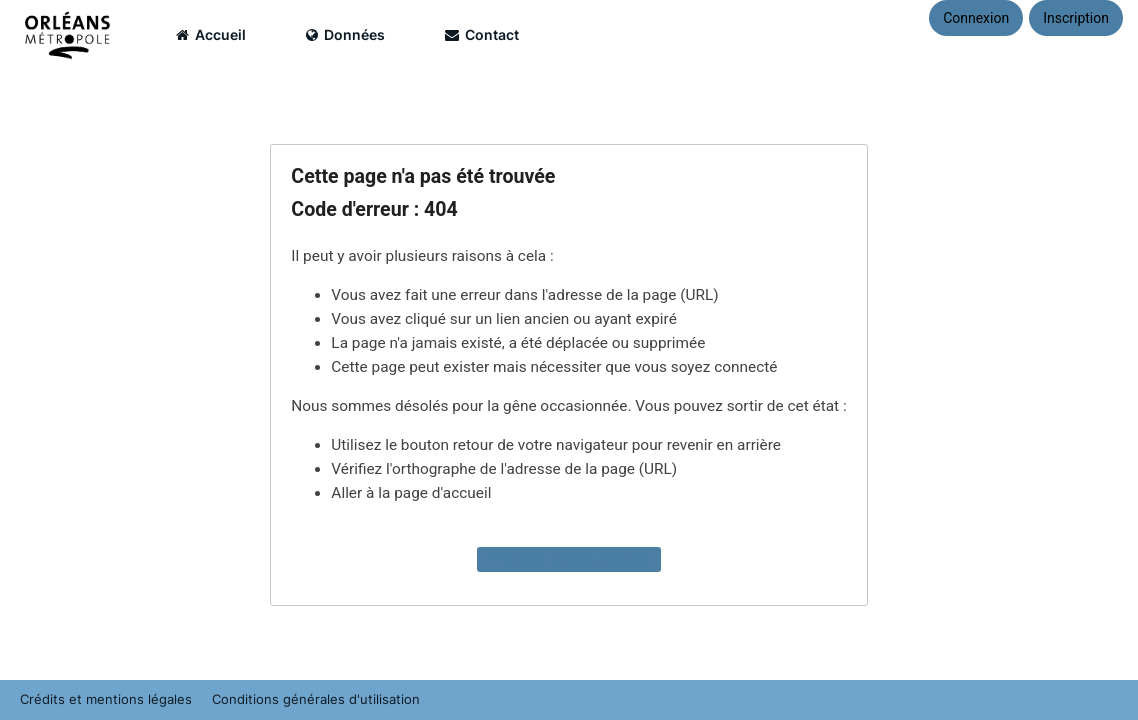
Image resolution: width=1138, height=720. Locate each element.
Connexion (976, 18)
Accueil (211, 34)
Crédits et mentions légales (106, 699)
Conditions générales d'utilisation (316, 699)
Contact (482, 34)
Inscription (1076, 18)
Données (345, 34)
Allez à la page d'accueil (569, 559)
